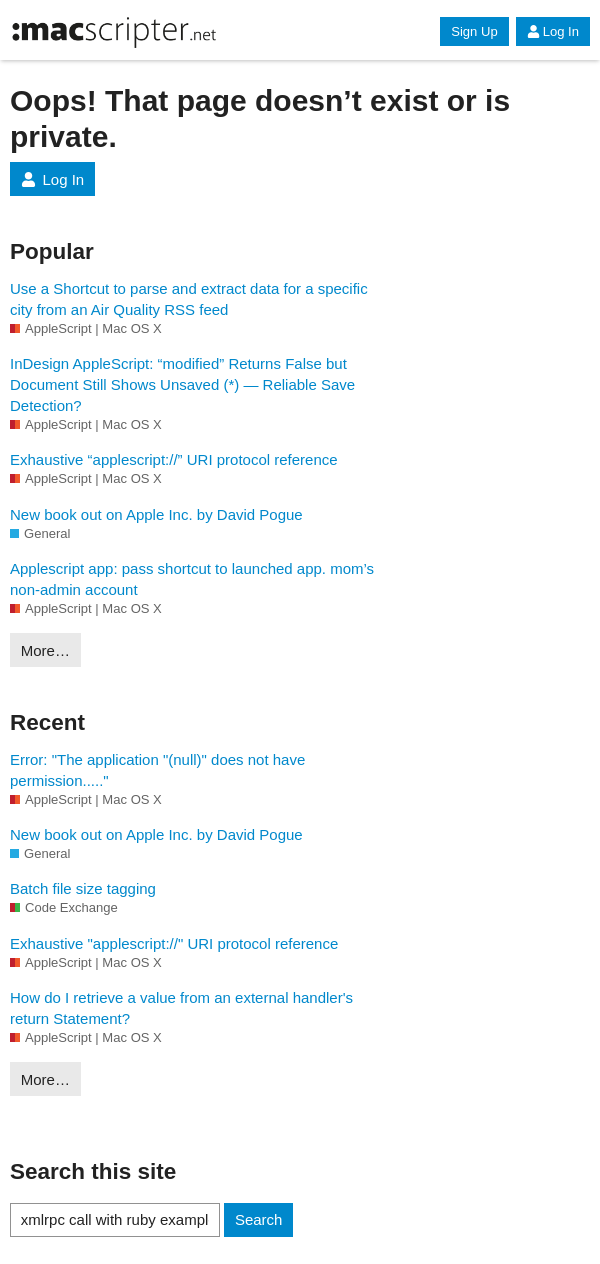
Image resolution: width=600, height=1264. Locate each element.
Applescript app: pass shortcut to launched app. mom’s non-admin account (192, 579)
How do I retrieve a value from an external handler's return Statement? (181, 1008)
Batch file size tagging (83, 888)
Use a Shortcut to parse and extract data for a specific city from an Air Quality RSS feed (189, 299)
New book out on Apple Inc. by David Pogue (156, 514)
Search (259, 1219)
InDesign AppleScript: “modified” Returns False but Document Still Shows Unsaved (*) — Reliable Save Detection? (182, 384)
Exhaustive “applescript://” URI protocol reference (174, 459)
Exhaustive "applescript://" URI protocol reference (174, 943)
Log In (553, 31)
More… (45, 650)
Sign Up (474, 31)
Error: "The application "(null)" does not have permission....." (157, 770)
